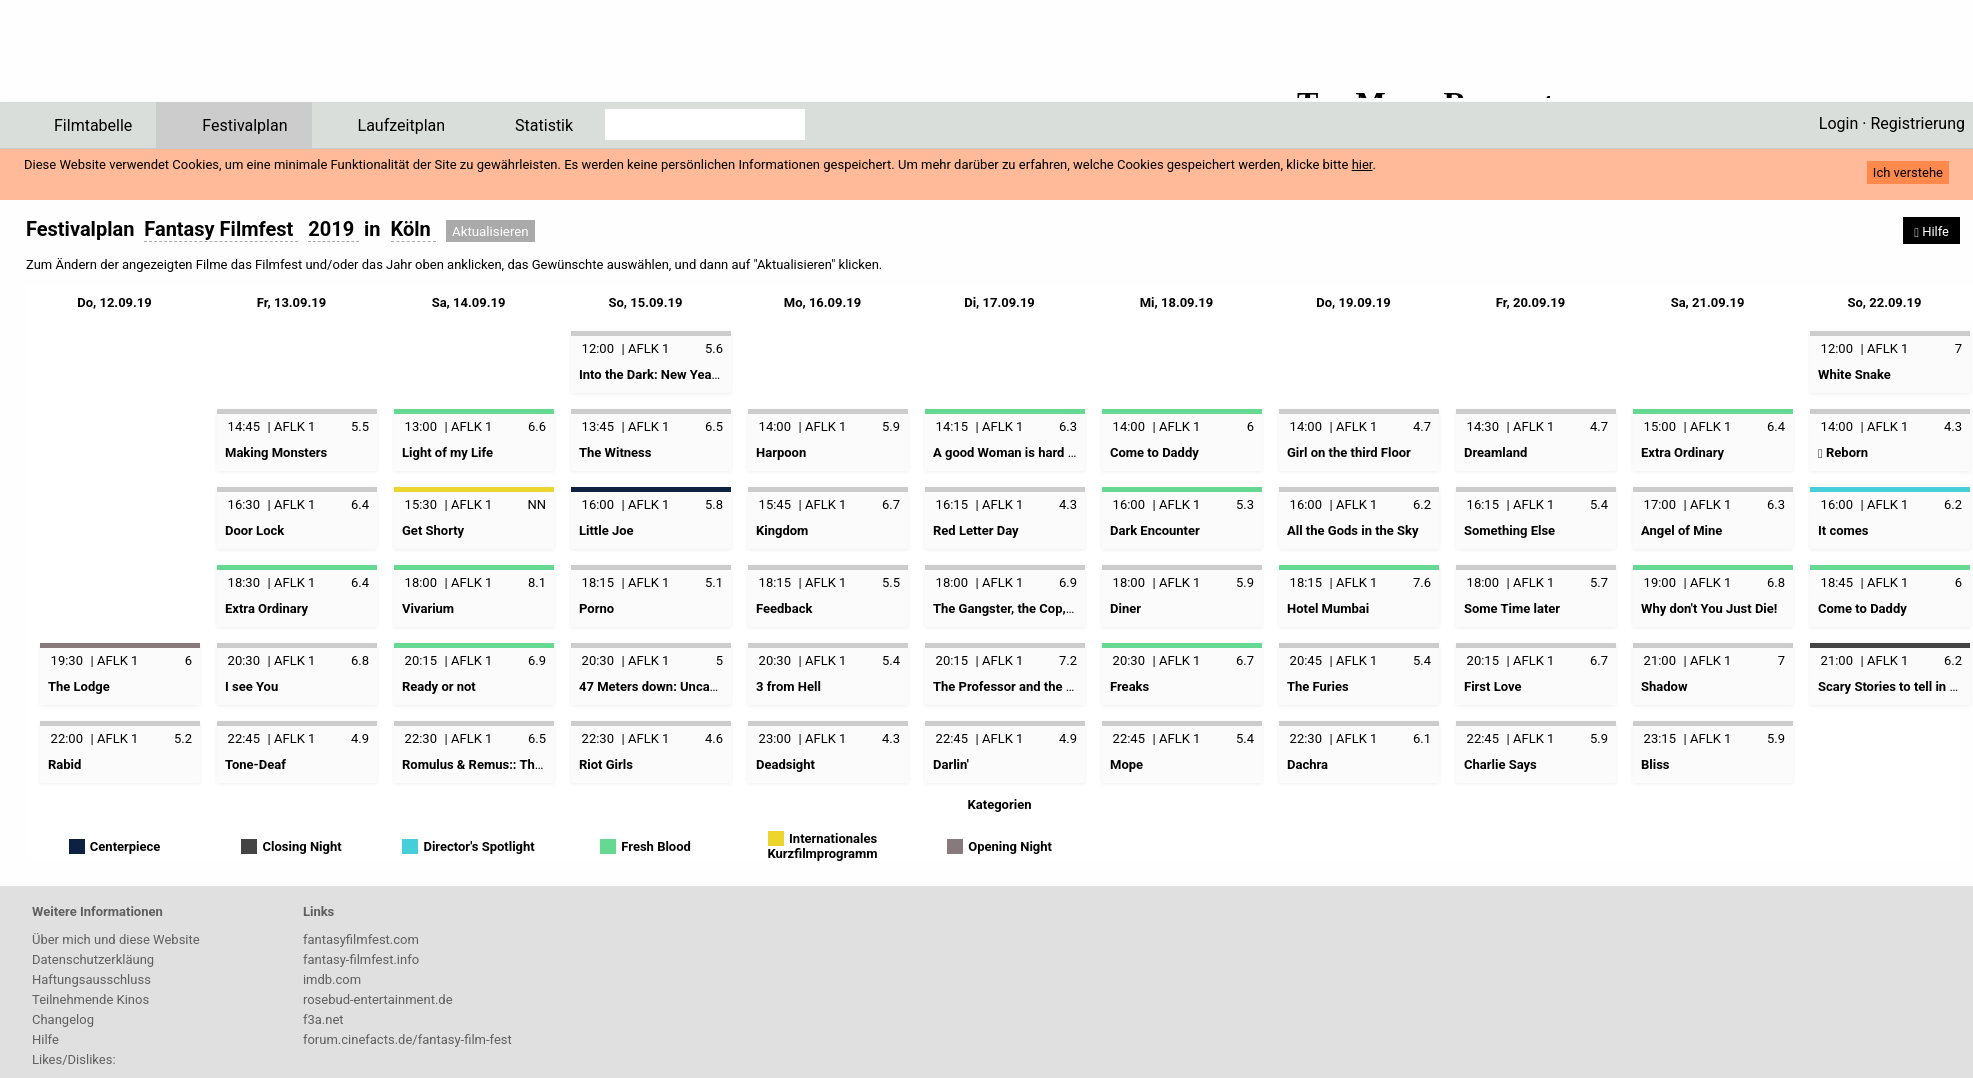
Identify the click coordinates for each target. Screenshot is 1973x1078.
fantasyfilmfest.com (361, 939)
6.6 (537, 426)
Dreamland (1495, 452)
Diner (1125, 608)
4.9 (360, 738)
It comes (1843, 530)
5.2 (183, 738)
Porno (596, 608)
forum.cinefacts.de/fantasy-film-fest (407, 1039)
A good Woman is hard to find (1019, 452)
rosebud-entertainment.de (378, 999)
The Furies (1318, 686)
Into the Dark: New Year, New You (676, 374)
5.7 (1599, 582)
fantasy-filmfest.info (361, 959)
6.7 (891, 504)
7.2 (1068, 660)
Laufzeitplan (402, 125)
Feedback (784, 608)
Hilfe (45, 1039)
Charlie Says (1500, 764)
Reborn (1843, 452)
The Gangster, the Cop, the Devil (1026, 608)
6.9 (1068, 582)
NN (536, 504)
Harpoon (781, 452)
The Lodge (79, 686)
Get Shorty (433, 530)
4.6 (714, 738)
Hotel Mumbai (1328, 608)
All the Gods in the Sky (1353, 530)
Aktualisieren (490, 231)
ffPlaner (134, 58)
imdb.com (332, 979)
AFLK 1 (648, 348)
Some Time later (1512, 608)
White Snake (1854, 374)
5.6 (714, 348)
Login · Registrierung (1892, 123)
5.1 (714, 582)
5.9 (891, 426)
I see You (251, 686)
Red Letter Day (976, 530)
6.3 (1068, 426)
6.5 (714, 426)
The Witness (615, 452)
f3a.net (323, 1019)
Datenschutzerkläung (93, 959)
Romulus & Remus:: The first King (500, 764)
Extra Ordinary (1682, 452)
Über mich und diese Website (116, 939)
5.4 (1599, 504)
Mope (1126, 764)
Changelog (63, 1019)
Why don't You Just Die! (1709, 608)
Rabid (64, 764)
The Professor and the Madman (1025, 686)
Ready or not (439, 686)
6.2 (1422, 504)
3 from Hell (788, 686)
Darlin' (951, 764)
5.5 (360, 426)
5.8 (714, 504)
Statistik (544, 125)
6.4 (1776, 426)
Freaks (1129, 686)
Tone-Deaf (255, 764)
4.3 (1953, 426)
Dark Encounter (1155, 530)
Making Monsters (276, 452)
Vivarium (428, 608)
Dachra (1307, 764)
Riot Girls (606, 764)
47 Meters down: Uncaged (655, 686)
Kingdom (782, 530)
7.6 (1422, 582)
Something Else (1509, 530)
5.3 (1245, 504)
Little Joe (606, 530)
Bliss (1655, 764)
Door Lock (254, 530)
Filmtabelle (93, 125)
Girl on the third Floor (1349, 452)
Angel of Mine (1681, 530)
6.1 (1422, 738)
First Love (1492, 686)
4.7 (1422, 426)
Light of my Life (447, 452)
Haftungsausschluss (91, 979)
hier (1362, 164)
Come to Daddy (1154, 452)
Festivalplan (244, 125)
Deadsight (785, 764)
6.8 (1776, 582)
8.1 (537, 582)
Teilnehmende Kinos (90, 999)
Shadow (1664, 686)
